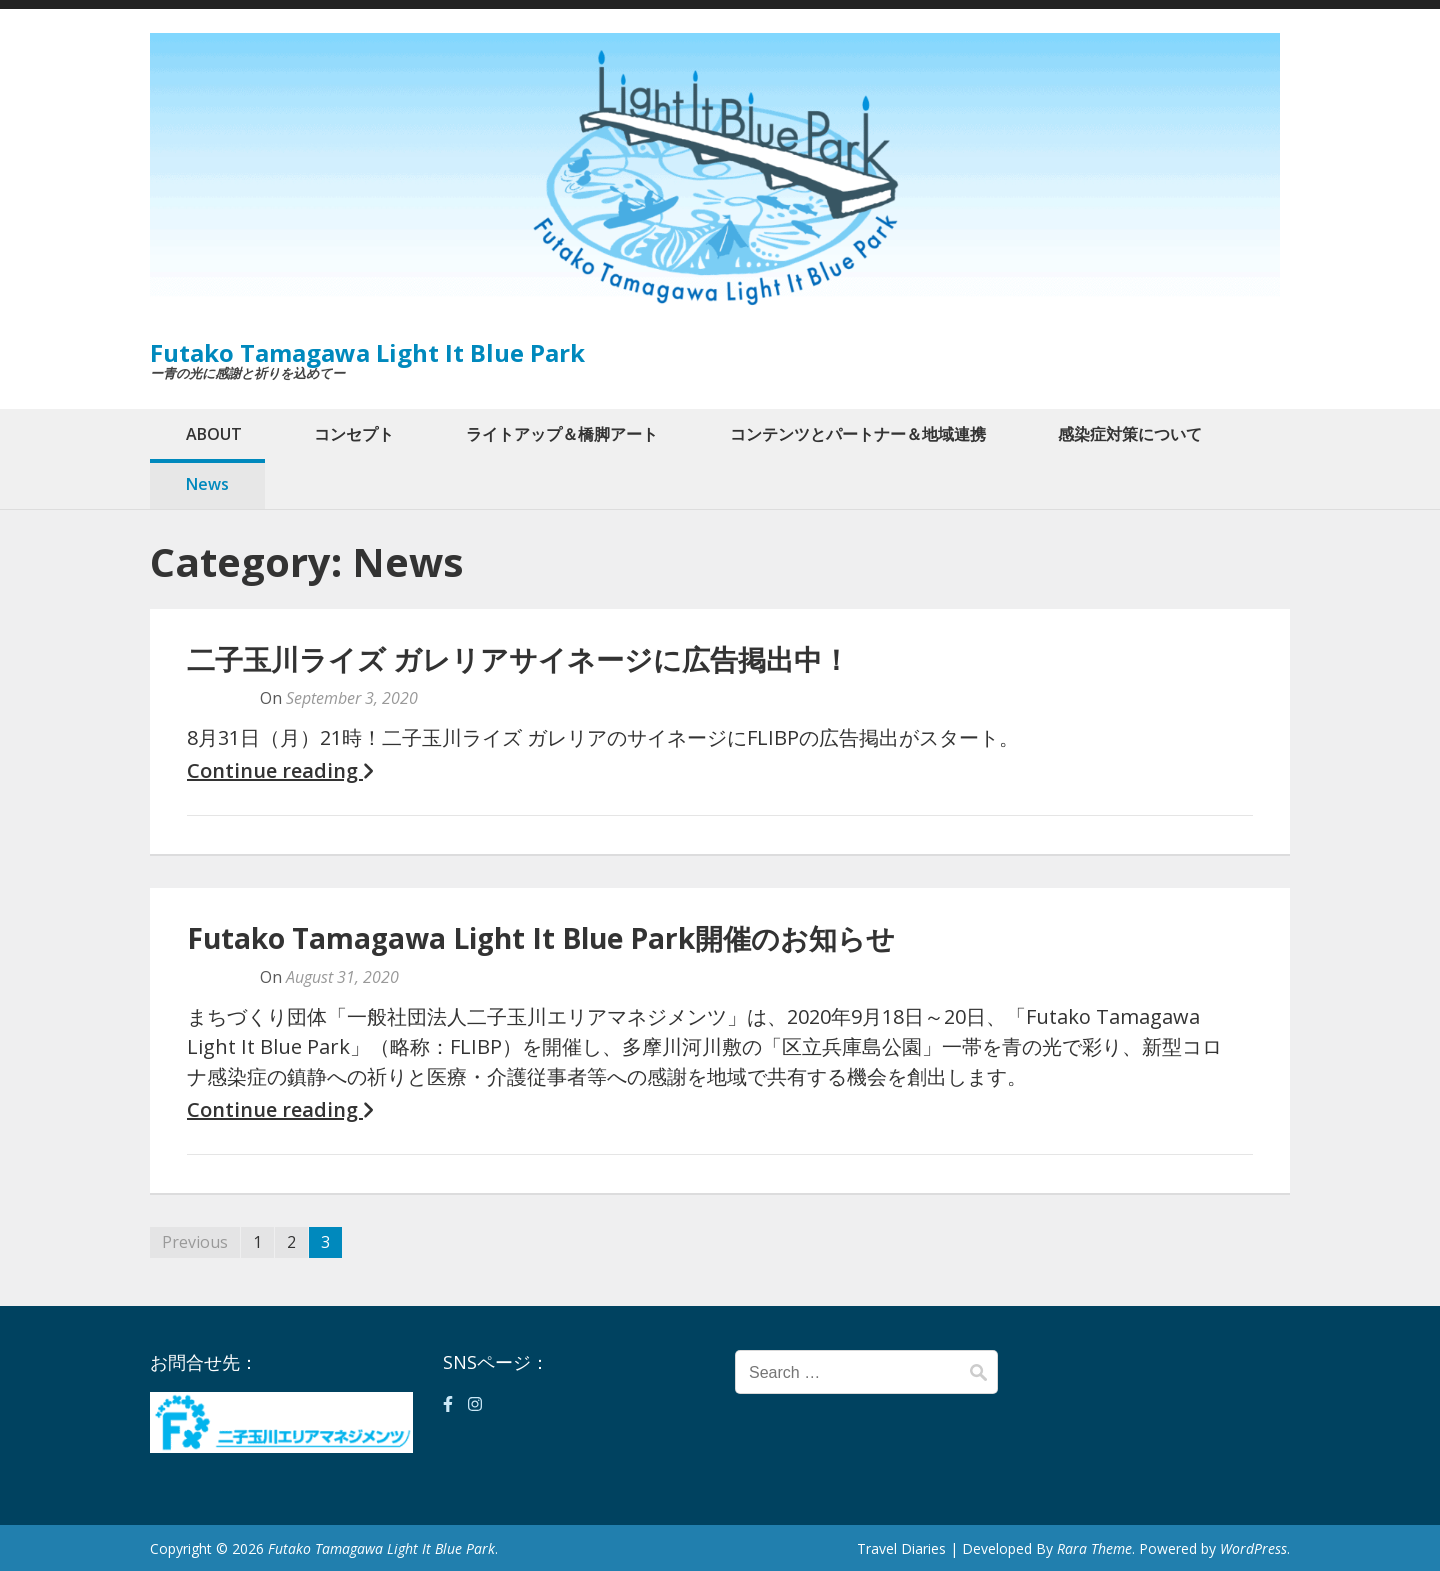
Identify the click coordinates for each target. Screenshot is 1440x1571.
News (207, 484)
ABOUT (214, 434)
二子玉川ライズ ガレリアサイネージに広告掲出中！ (518, 659)
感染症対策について (1130, 434)
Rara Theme (1094, 1548)
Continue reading (280, 771)
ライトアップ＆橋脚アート (562, 434)
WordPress (1253, 1548)
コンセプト (354, 434)
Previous (195, 1242)
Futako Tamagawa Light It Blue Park (367, 352)
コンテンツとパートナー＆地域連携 (858, 434)
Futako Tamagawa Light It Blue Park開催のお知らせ (541, 938)
